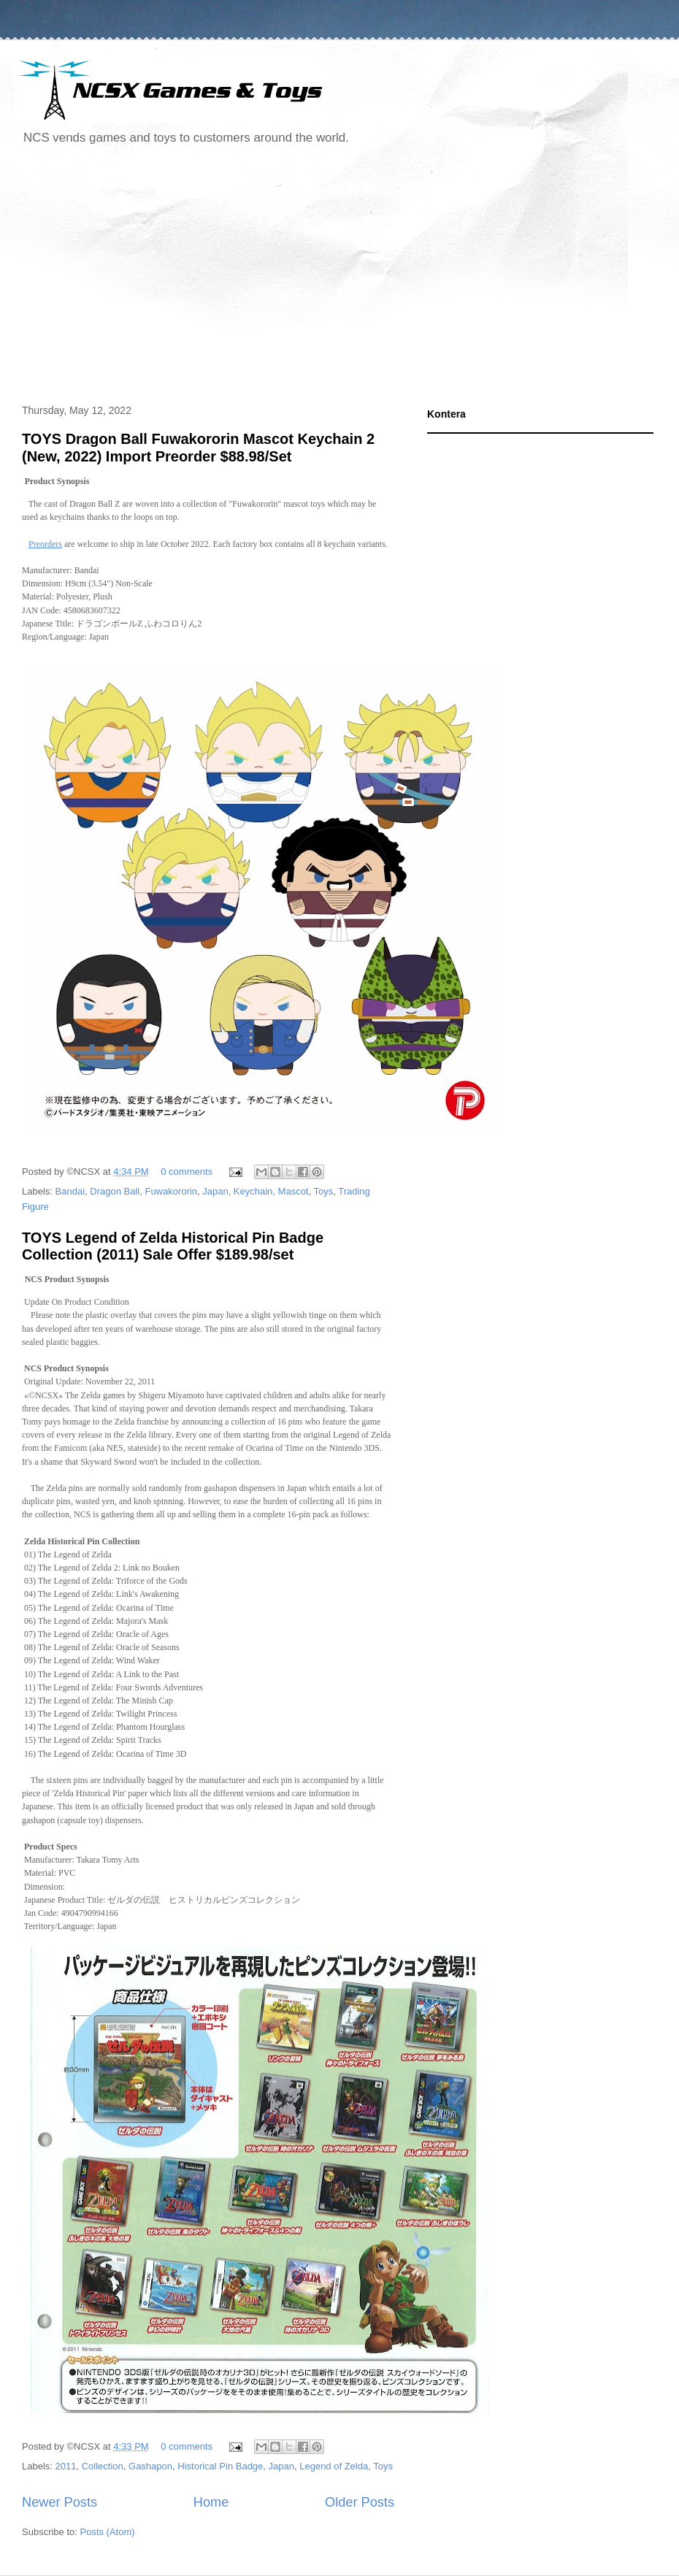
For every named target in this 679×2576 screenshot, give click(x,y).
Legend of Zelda (333, 2466)
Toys (323, 1191)
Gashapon (150, 2466)
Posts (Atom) (107, 2531)
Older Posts (359, 2502)
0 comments (186, 1171)
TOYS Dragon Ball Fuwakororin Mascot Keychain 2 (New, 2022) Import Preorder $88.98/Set (198, 447)
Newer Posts (59, 2502)
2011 (66, 2466)
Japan (215, 1191)
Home (211, 2502)
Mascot (293, 1191)
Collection (102, 2466)
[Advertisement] (245, 277)
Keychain (253, 1191)
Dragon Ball (114, 1191)
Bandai (70, 1191)
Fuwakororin (171, 1191)
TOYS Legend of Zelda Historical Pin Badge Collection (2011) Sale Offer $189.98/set (172, 1246)
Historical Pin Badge (220, 2466)
